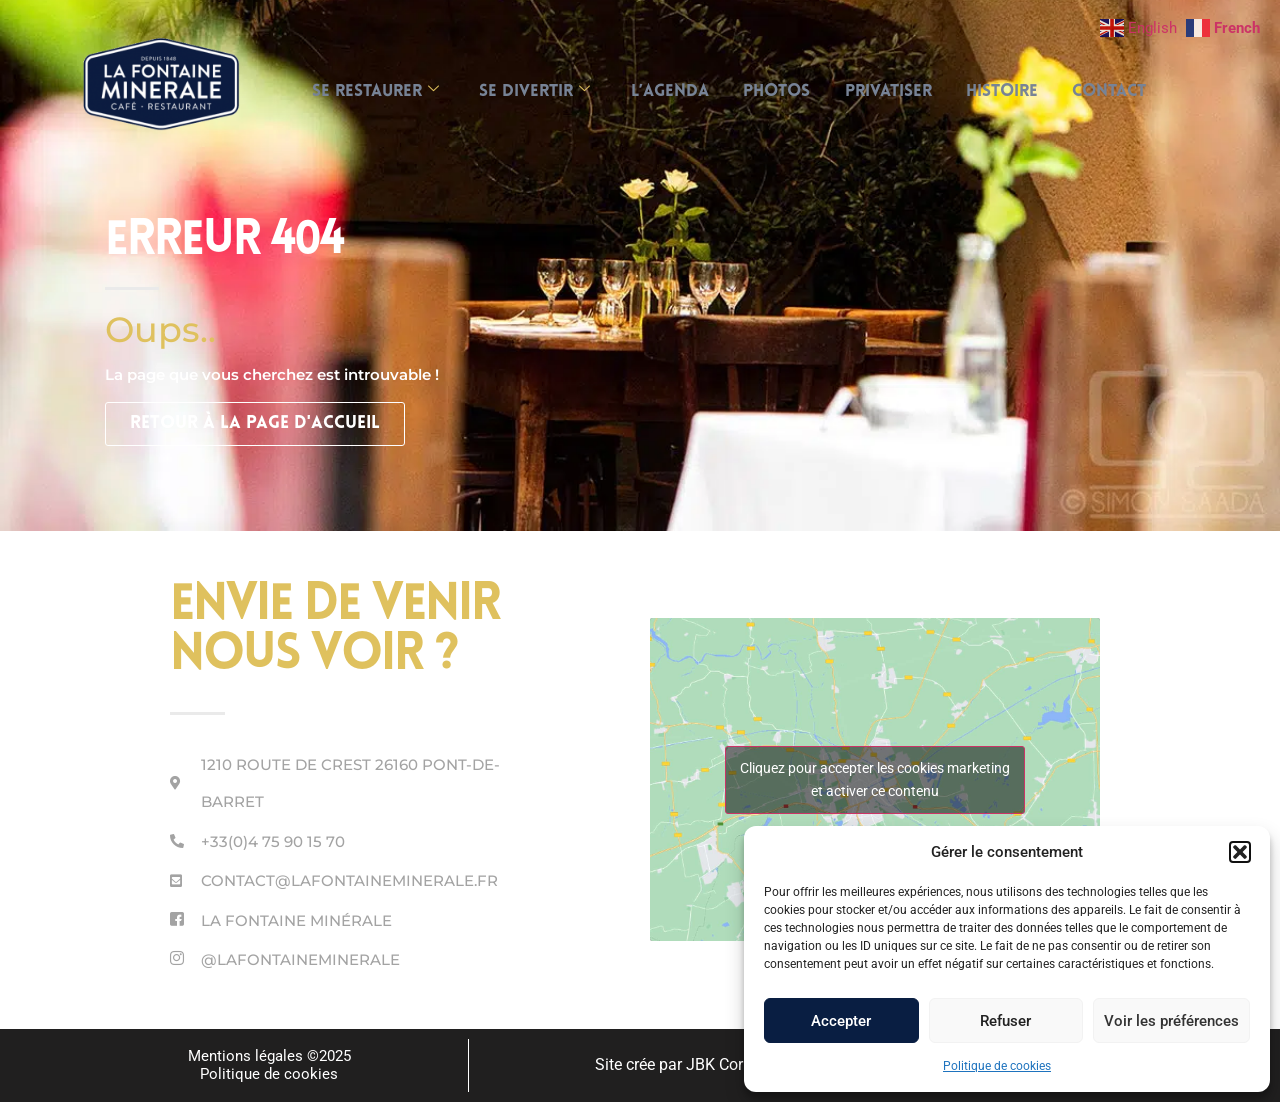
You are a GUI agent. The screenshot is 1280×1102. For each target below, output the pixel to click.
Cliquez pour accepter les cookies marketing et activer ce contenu (875, 779)
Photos (776, 91)
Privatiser (893, 91)
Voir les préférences (1171, 1021)
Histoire (1013, 91)
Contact (1126, 91)
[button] (1240, 852)
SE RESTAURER (358, 91)
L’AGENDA (664, 91)
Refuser (1005, 1021)
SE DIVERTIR (523, 91)
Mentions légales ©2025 (269, 1056)
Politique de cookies (997, 1066)
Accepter (841, 1021)
